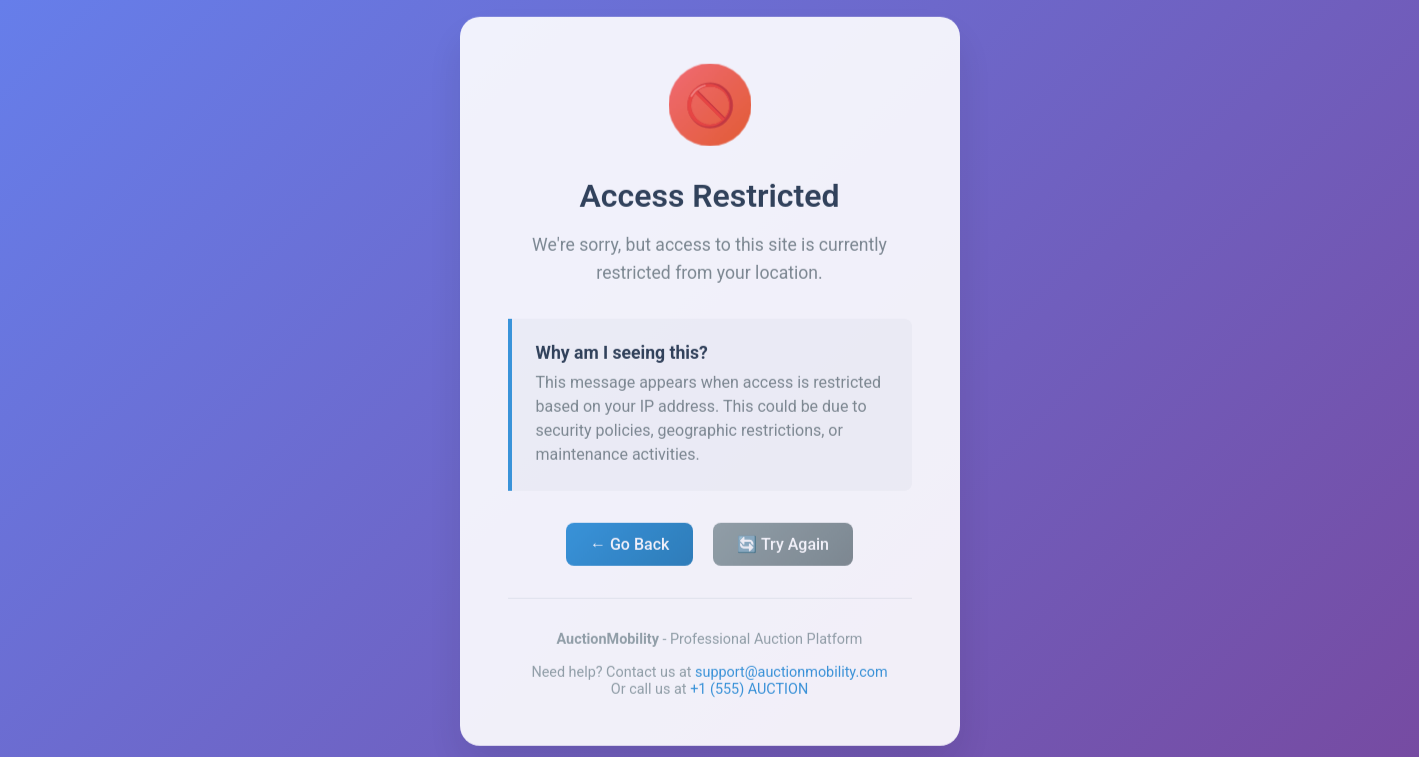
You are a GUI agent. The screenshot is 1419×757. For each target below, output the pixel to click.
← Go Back (629, 547)
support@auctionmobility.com (791, 675)
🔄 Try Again (783, 547)
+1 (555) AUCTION (749, 692)
